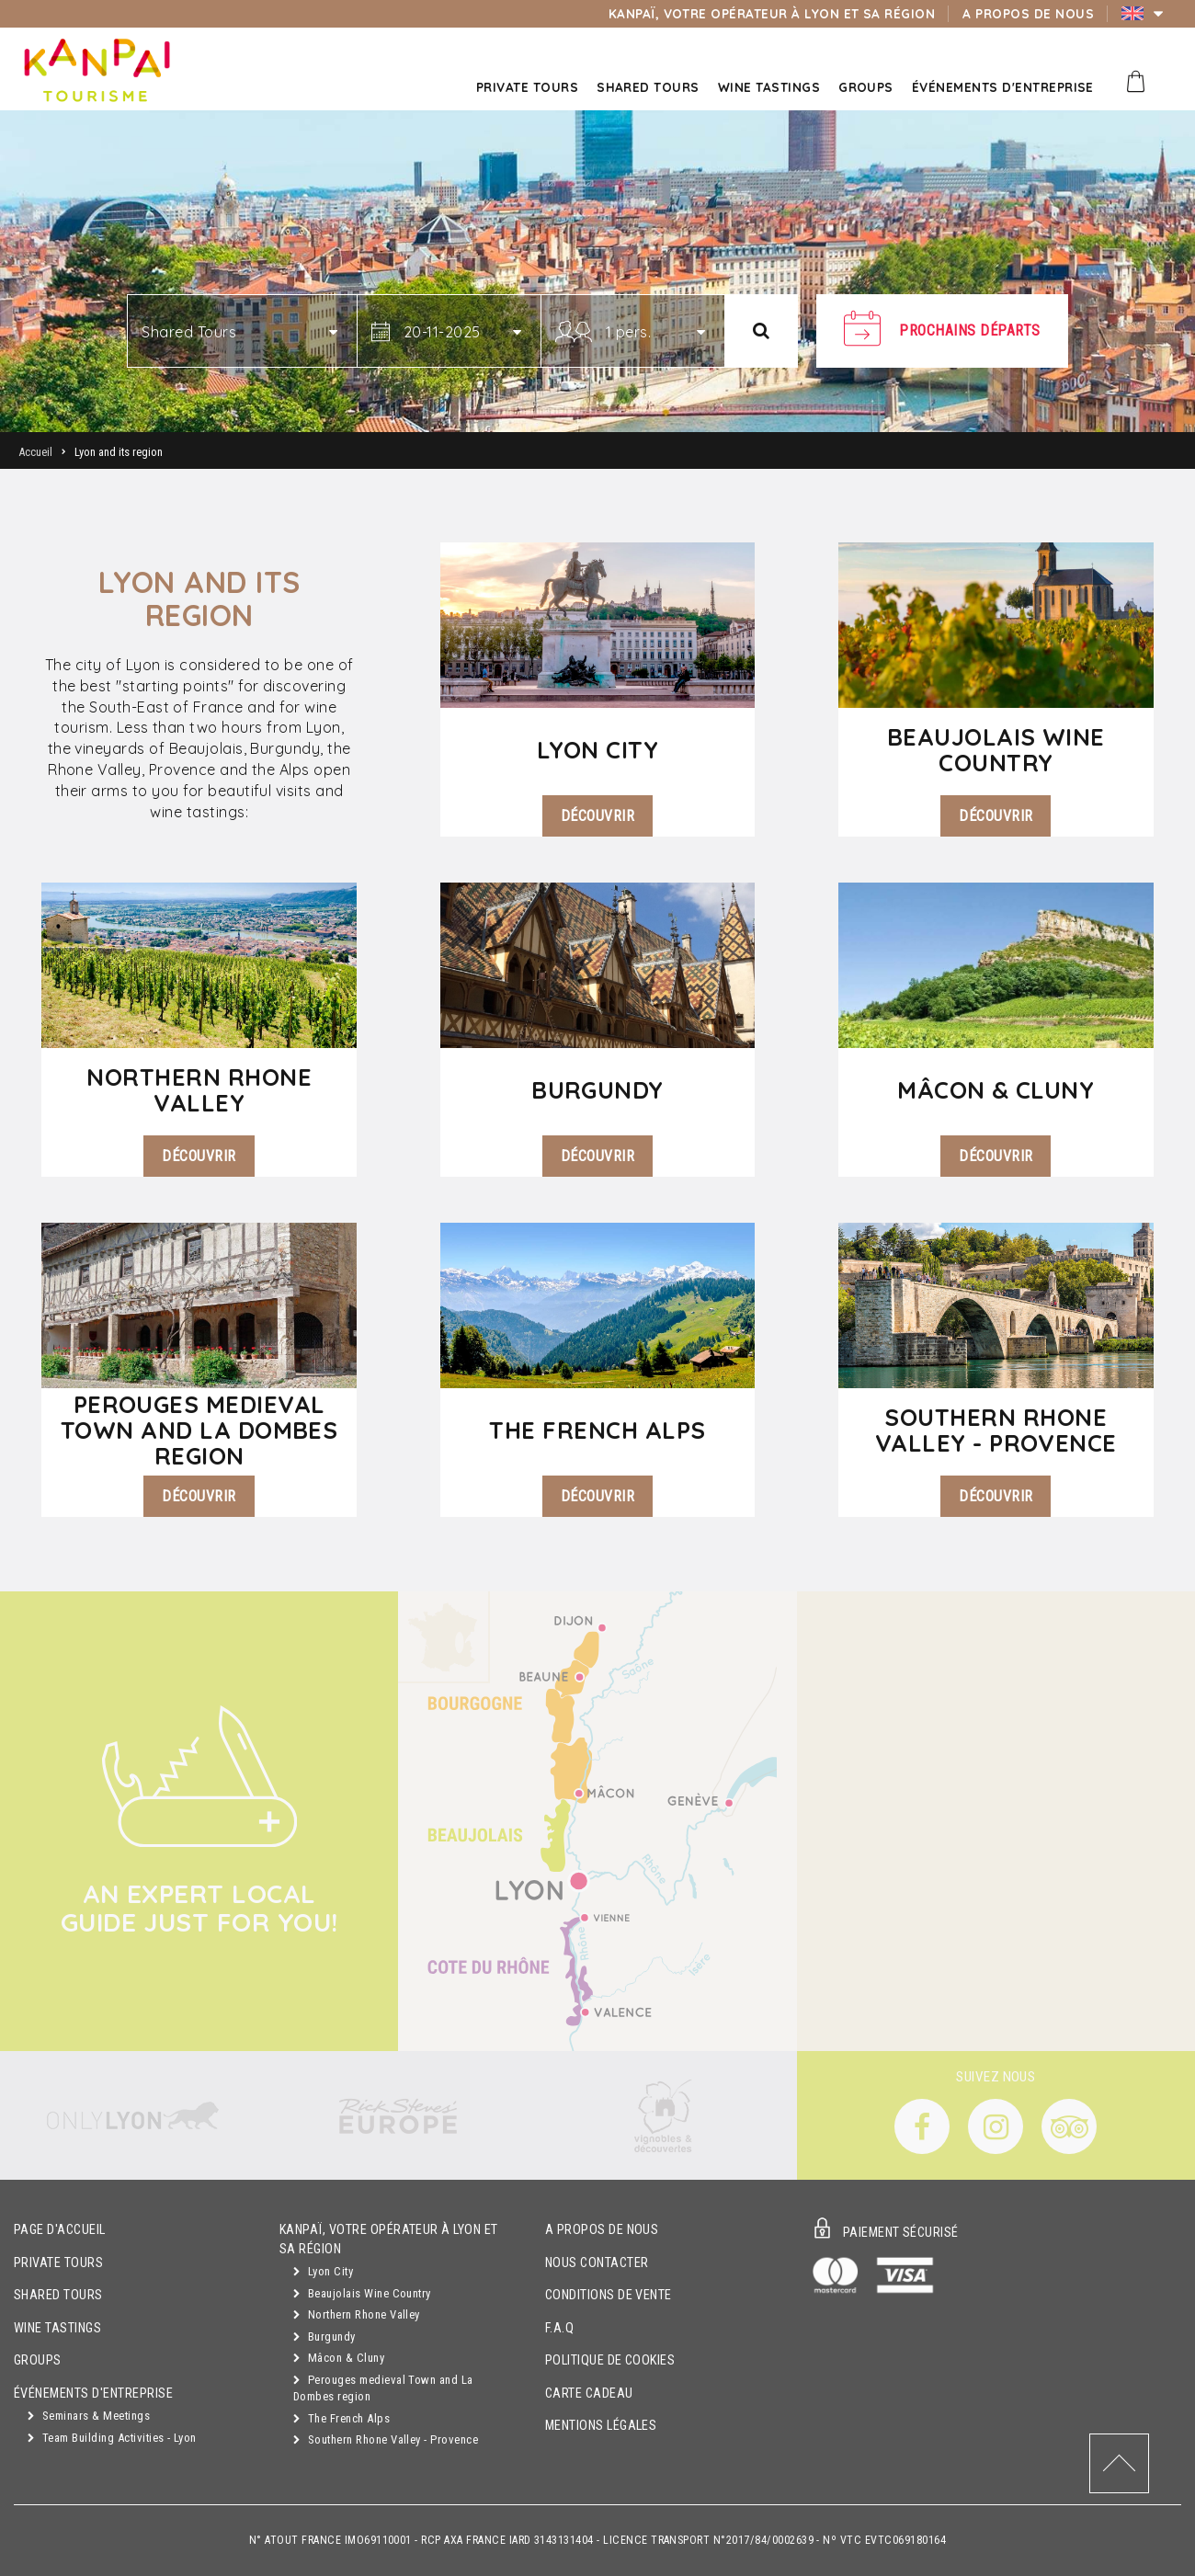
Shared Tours (58, 2295)
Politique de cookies (610, 2360)
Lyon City (323, 2271)
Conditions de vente (608, 2295)
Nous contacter (597, 2263)
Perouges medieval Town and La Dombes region (383, 2388)
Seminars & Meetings (89, 2415)
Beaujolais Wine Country (362, 2293)
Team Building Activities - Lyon (112, 2438)
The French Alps (341, 2418)
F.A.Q (559, 2328)
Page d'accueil (60, 2230)
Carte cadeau (589, 2393)
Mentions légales (601, 2426)
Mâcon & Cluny (338, 2358)
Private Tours (58, 2263)
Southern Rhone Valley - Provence (385, 2439)
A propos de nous (602, 2230)
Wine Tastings (57, 2328)
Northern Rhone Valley (356, 2314)
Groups (38, 2360)
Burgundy (324, 2336)
